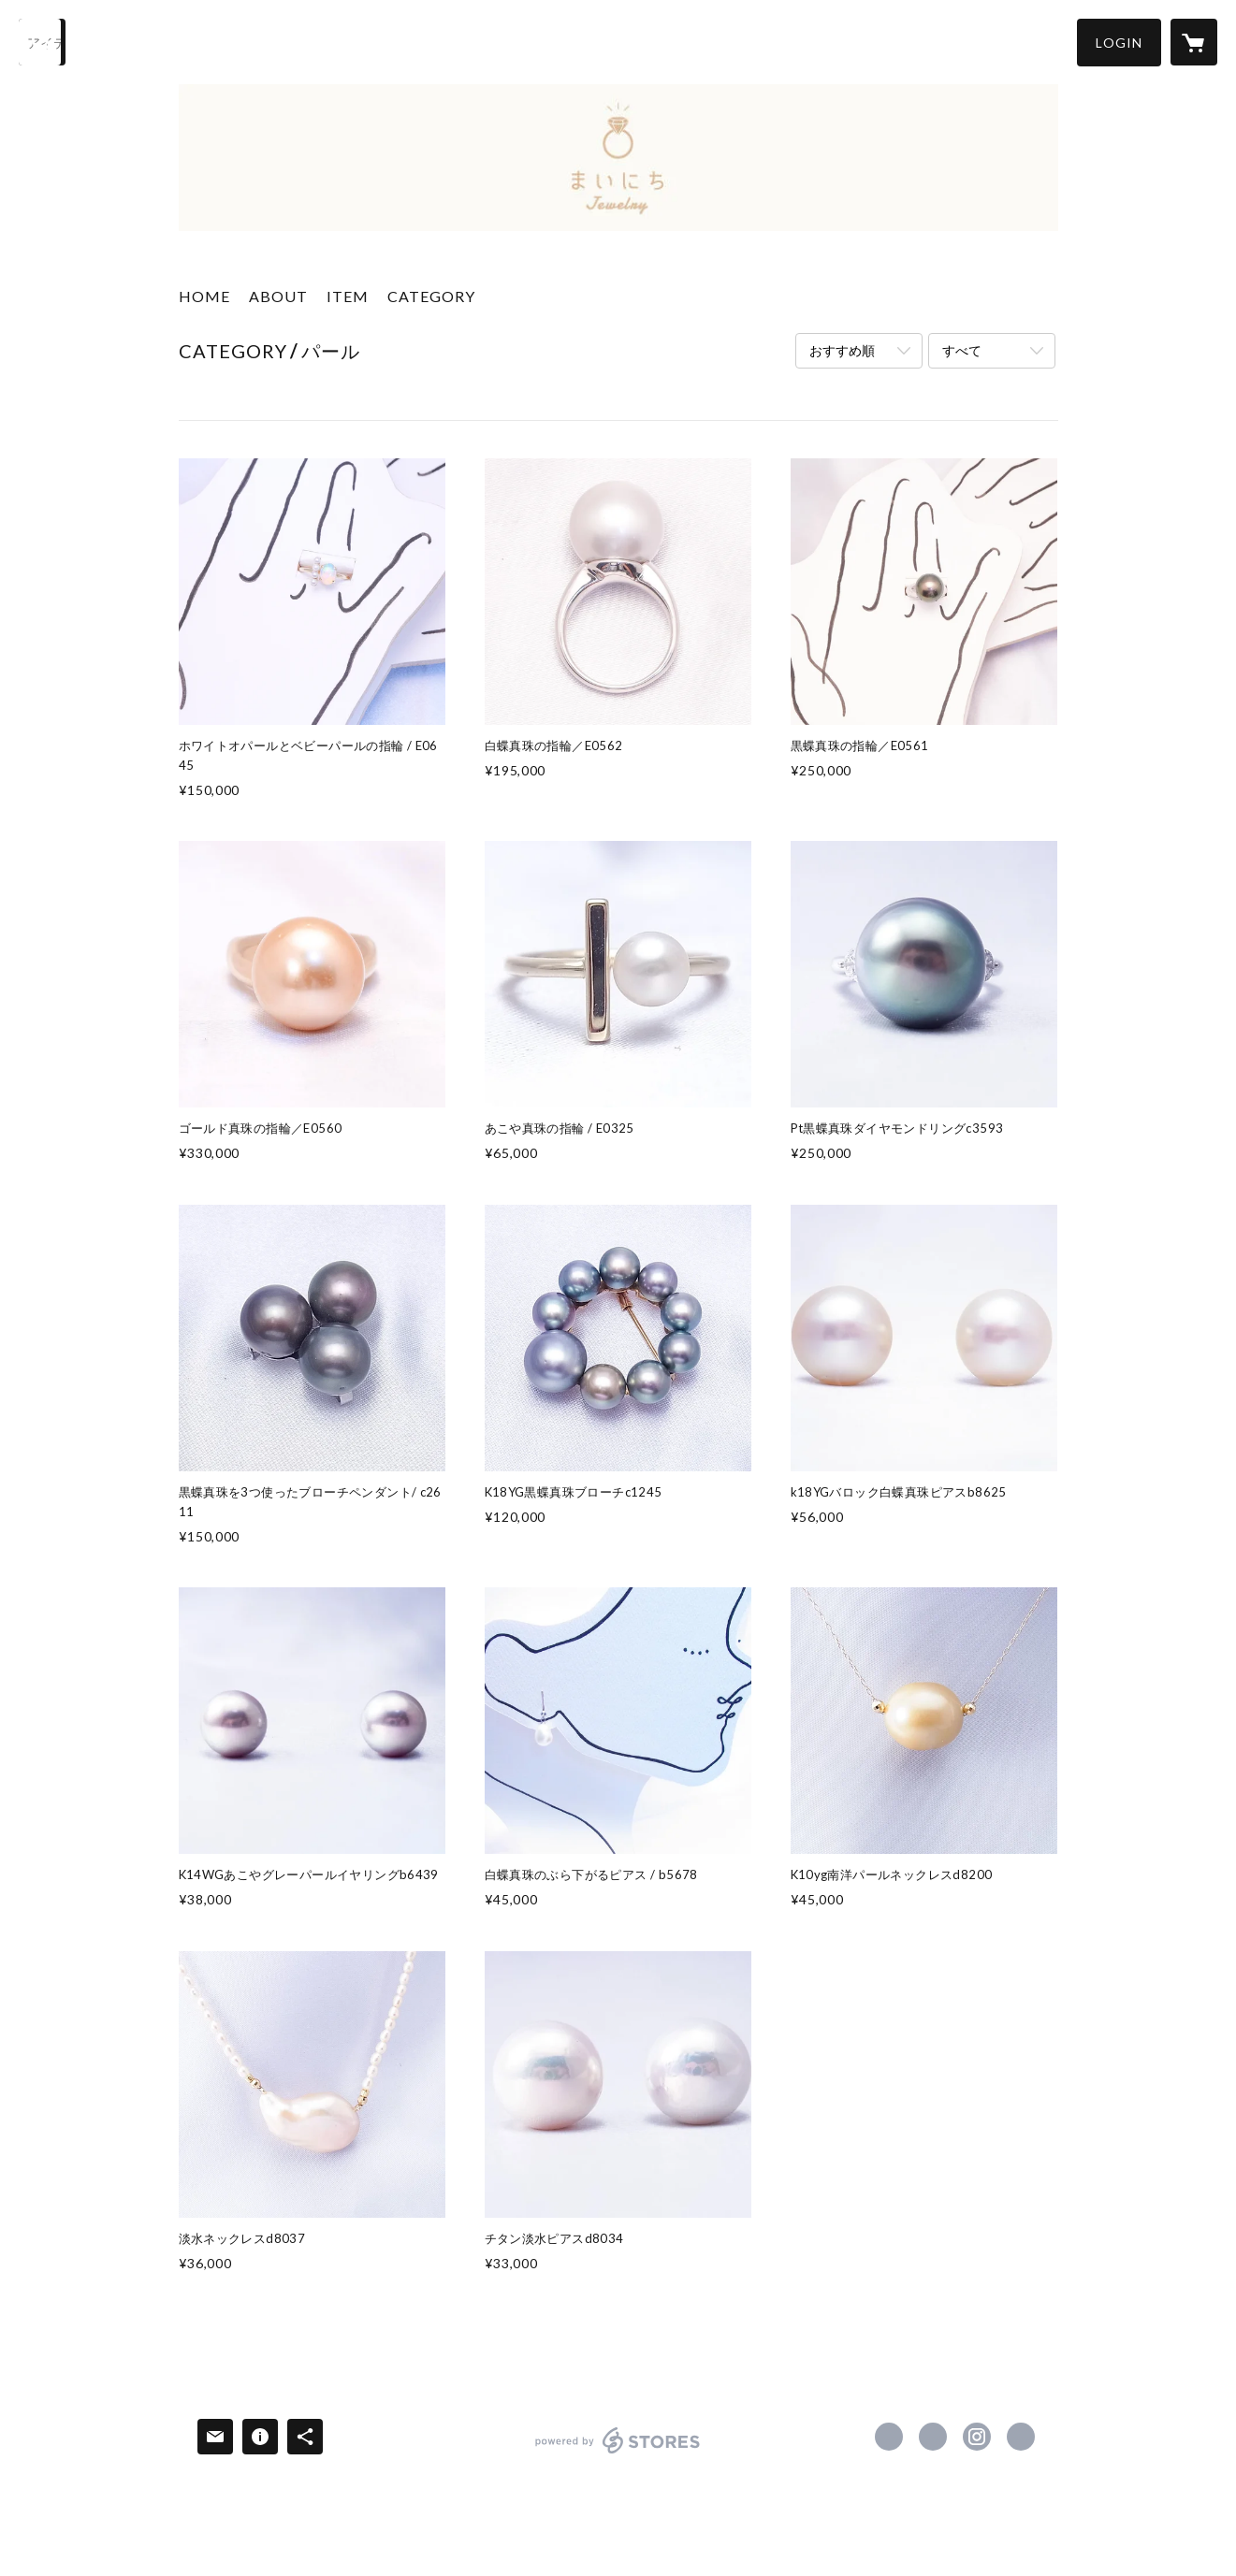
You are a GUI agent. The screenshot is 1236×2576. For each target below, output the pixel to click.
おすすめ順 (842, 350)
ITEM (348, 296)
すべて (962, 350)
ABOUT (278, 296)
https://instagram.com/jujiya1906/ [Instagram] (977, 2437)
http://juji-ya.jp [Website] (1021, 2437)
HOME (204, 296)
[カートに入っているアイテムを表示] (1194, 42)
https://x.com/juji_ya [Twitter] (933, 2437)
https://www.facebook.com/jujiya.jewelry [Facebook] (889, 2437)
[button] (1119, 42)
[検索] (42, 42)
